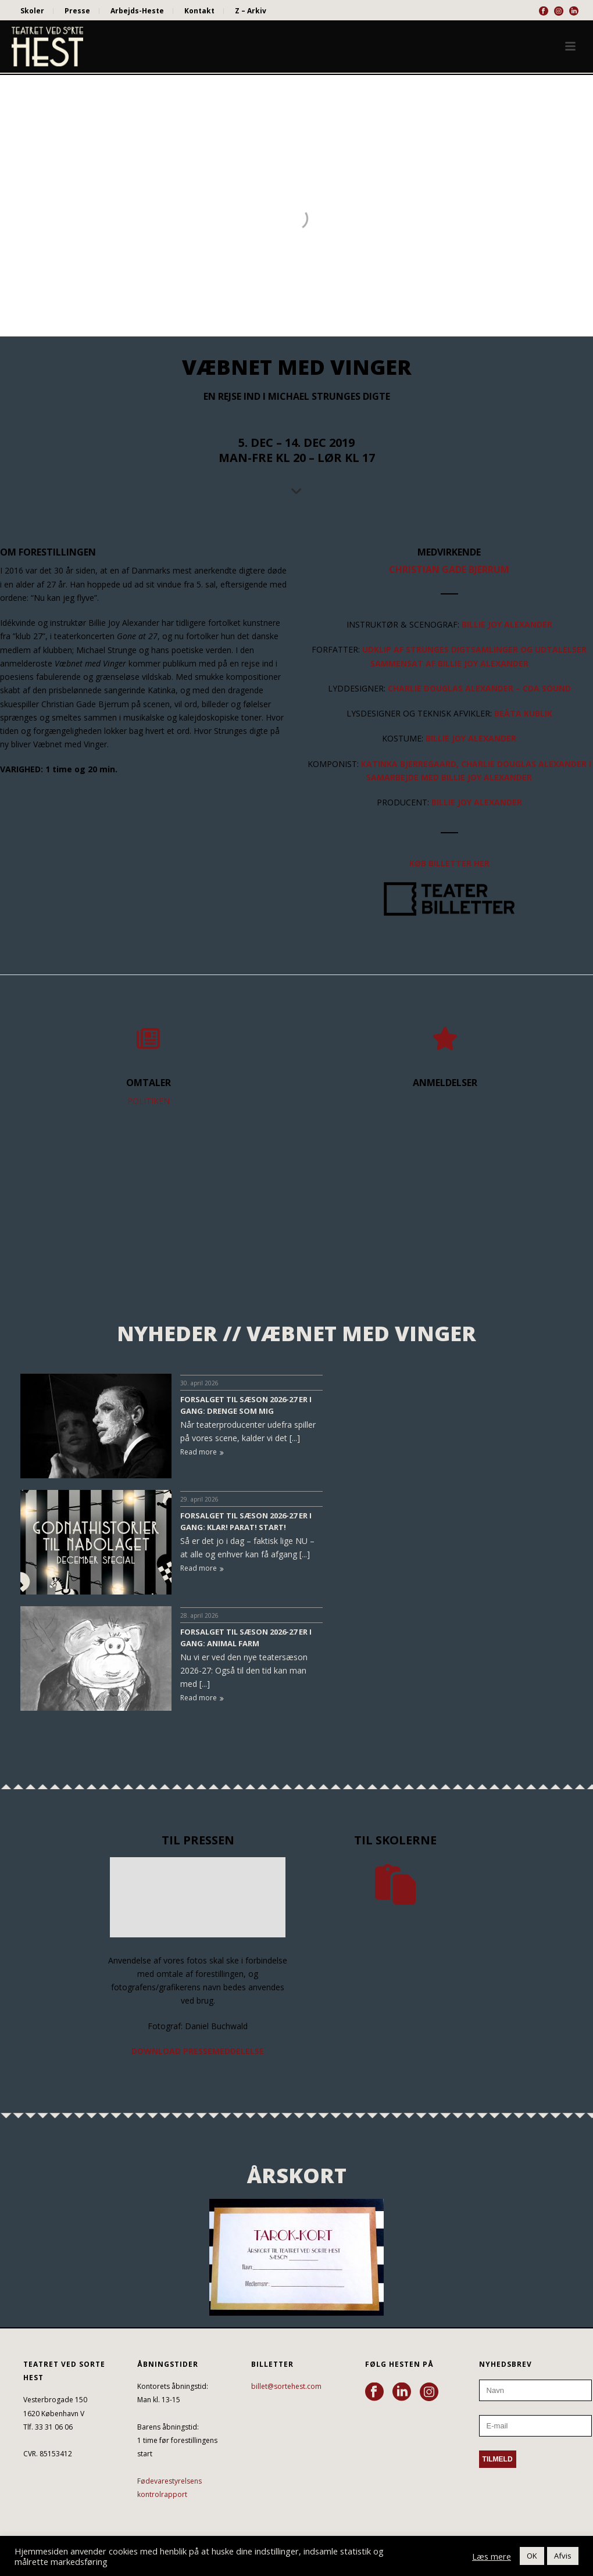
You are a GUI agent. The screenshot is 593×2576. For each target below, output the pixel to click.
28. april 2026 (199, 1615)
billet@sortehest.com (286, 2386)
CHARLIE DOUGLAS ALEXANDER (450, 688)
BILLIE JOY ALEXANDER (483, 663)
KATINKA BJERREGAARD (408, 763)
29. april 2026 (199, 1499)
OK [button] (532, 2555)
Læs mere (491, 2556)
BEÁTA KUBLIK (523, 713)
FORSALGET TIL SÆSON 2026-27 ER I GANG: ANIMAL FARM (246, 1637)
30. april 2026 (199, 1383)
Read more (202, 1452)
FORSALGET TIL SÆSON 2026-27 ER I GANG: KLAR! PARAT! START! (246, 1521)
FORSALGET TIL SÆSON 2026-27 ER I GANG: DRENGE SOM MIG (246, 1405)
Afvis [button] (562, 2555)
